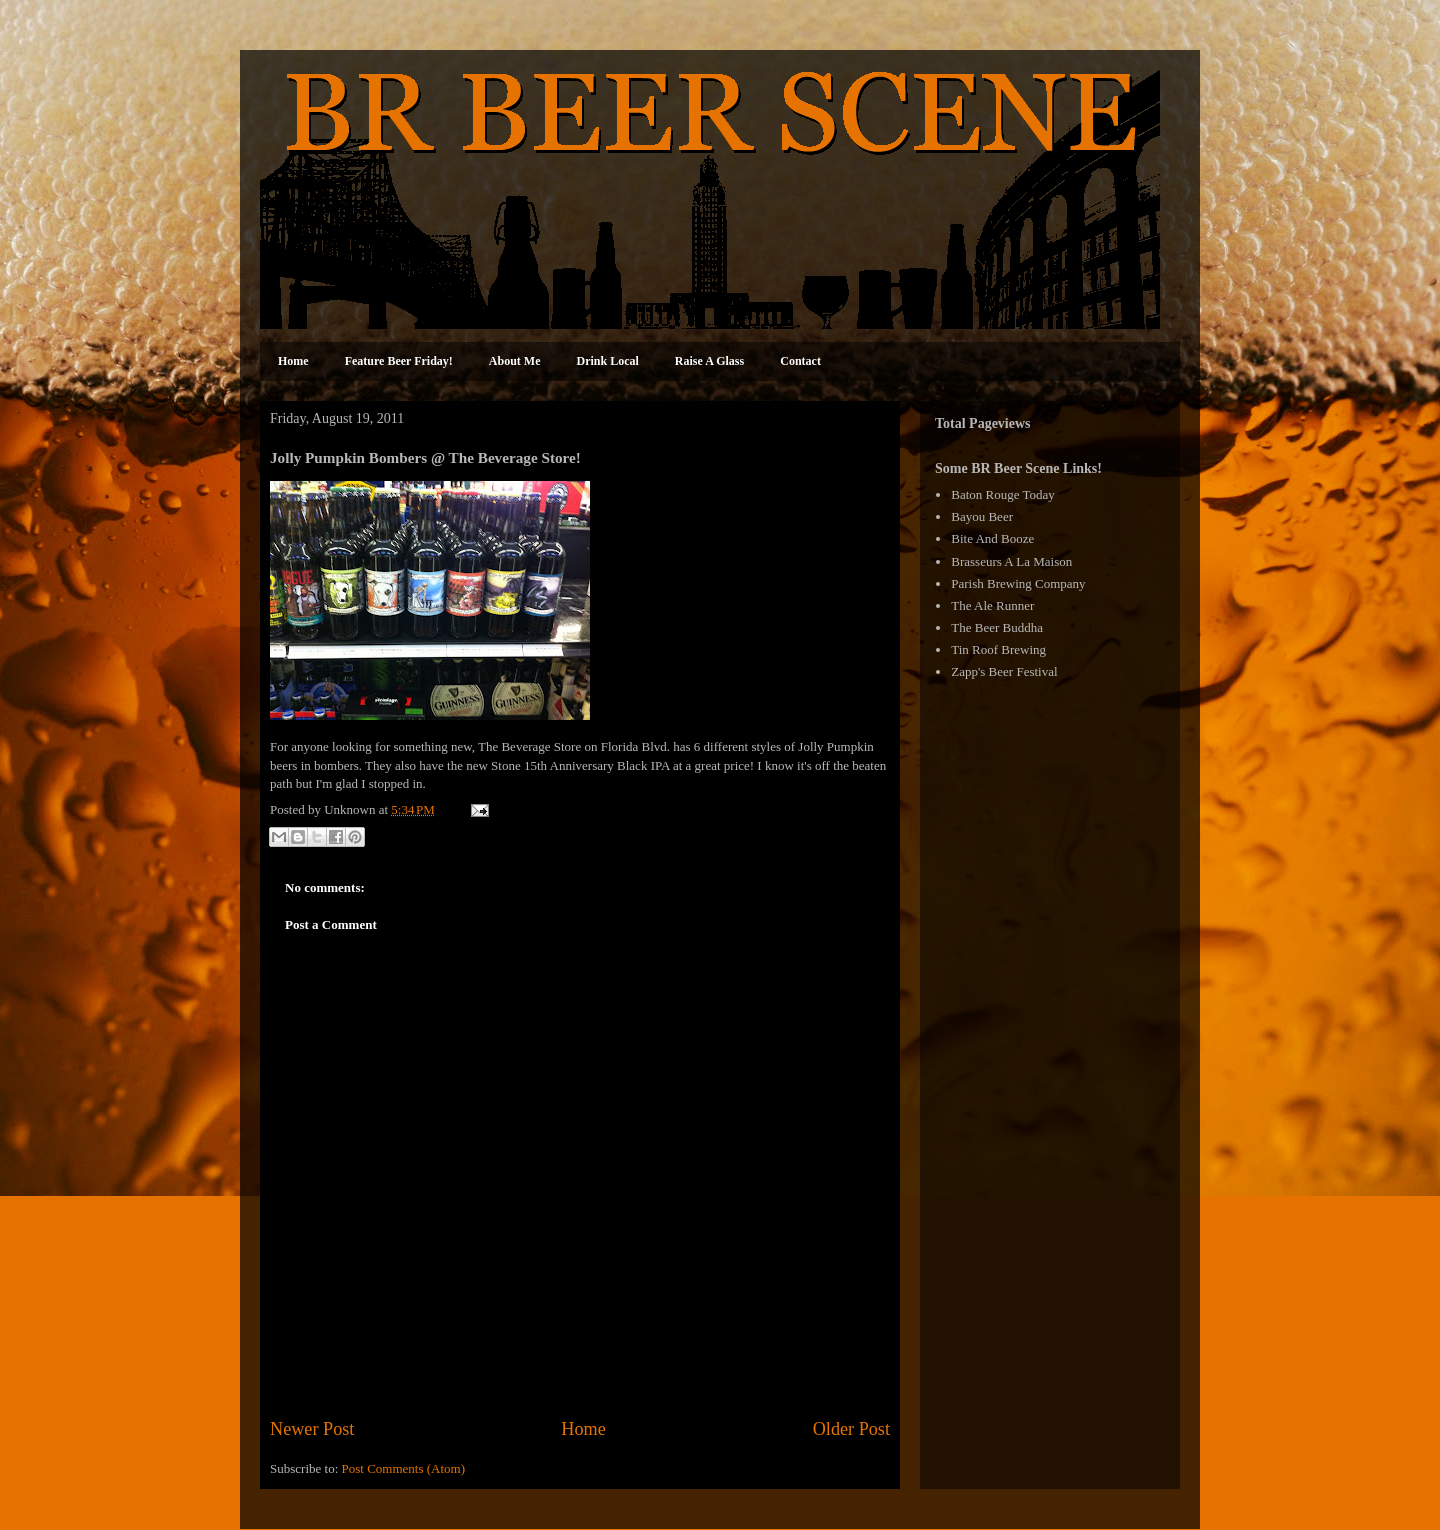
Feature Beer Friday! (399, 361)
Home (293, 361)
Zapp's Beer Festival (1004, 671)
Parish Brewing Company (1018, 583)
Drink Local (608, 361)
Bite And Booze (992, 538)
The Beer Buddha (997, 627)
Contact (800, 361)
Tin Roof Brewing (998, 649)
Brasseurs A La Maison (1011, 561)
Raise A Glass (709, 361)
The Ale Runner (992, 605)
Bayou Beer (982, 516)
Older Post (851, 1429)
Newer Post (312, 1429)
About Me (515, 361)
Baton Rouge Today (1003, 494)
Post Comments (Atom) (404, 1468)
